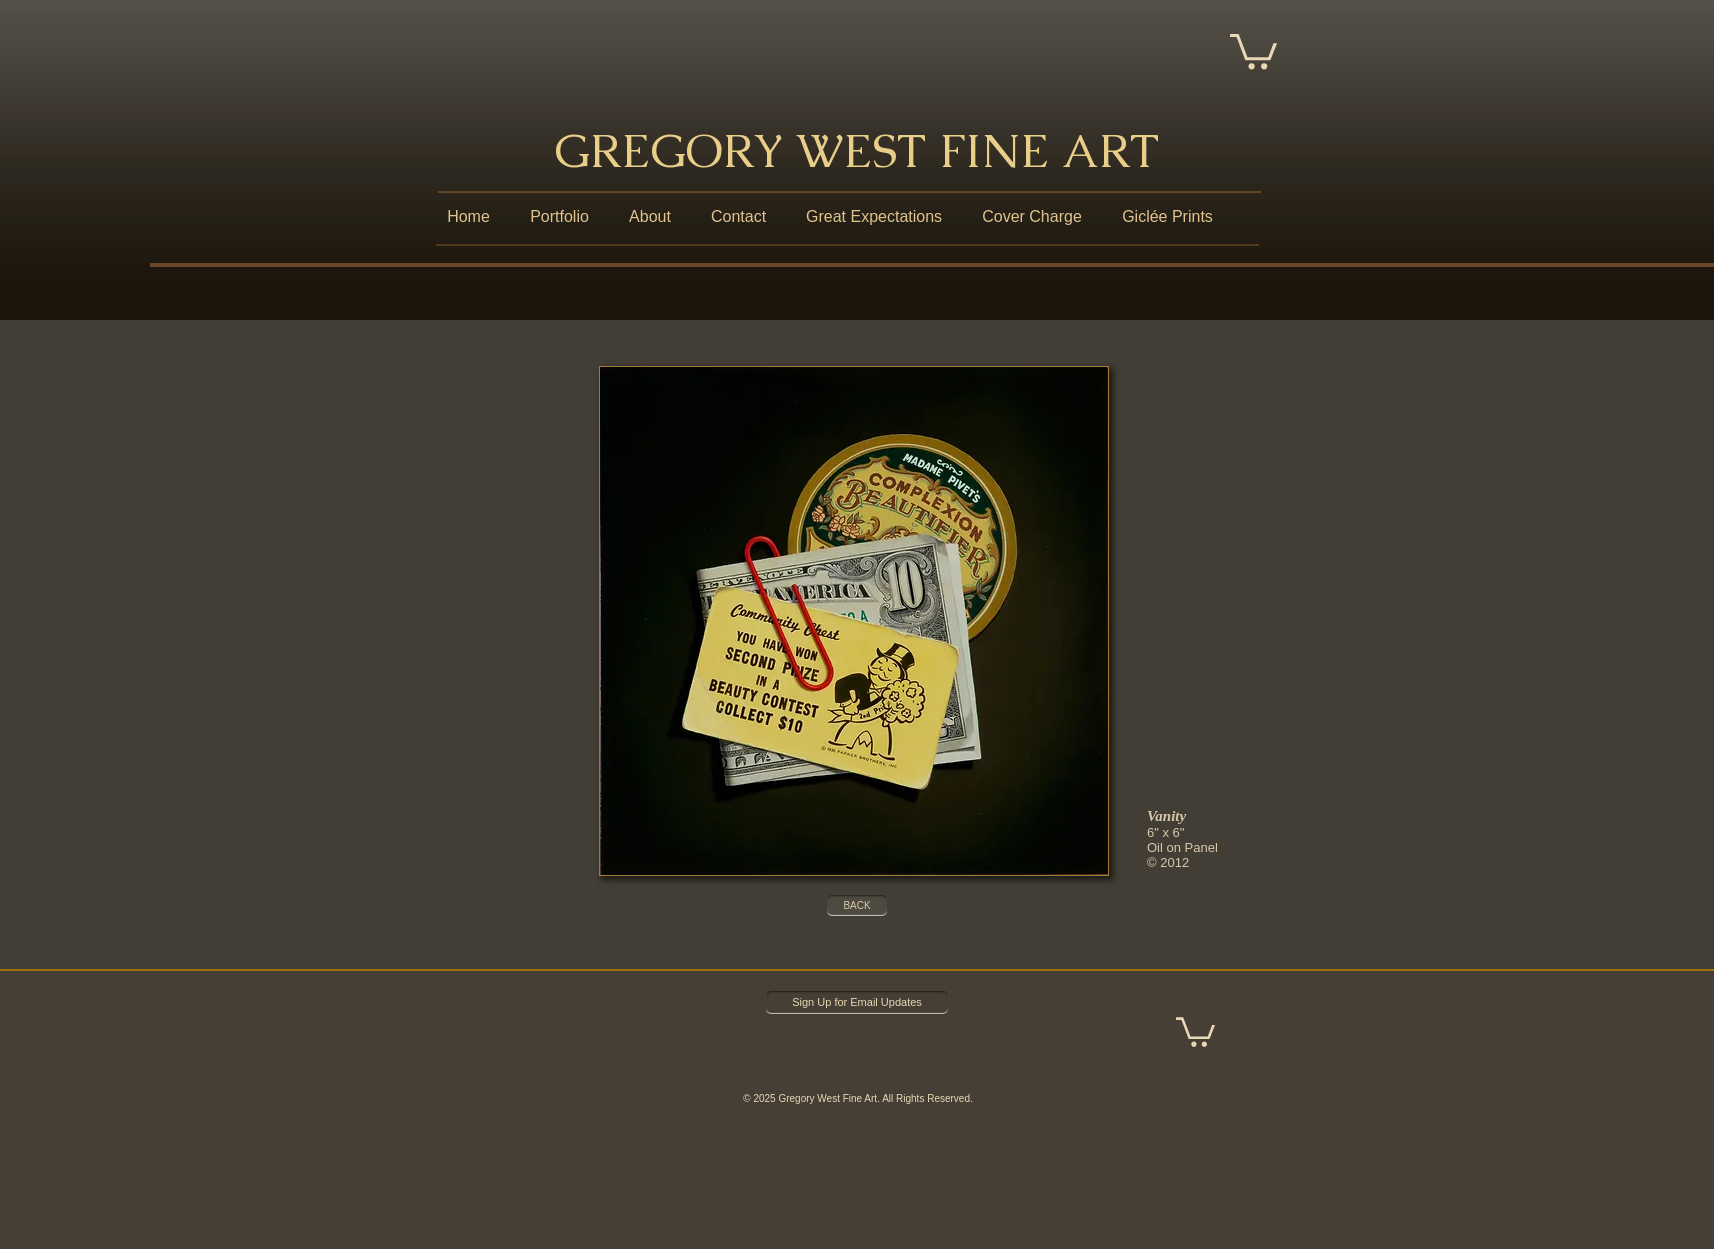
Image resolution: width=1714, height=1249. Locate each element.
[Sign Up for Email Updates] (857, 1002)
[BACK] (857, 905)
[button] (1253, 49)
